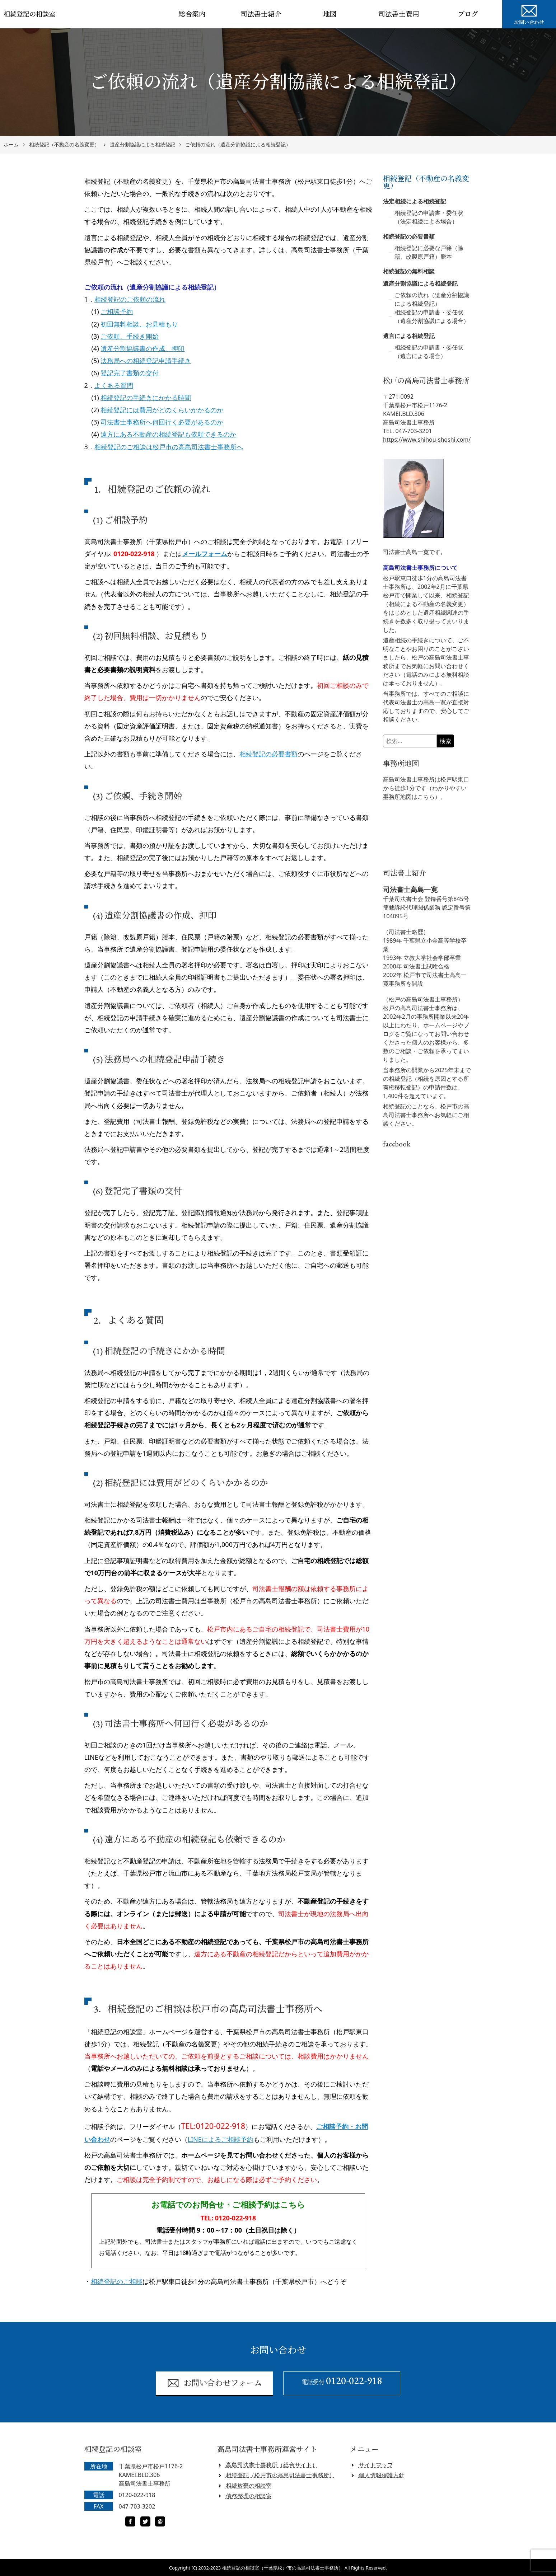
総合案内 (192, 14)
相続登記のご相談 (116, 2281)
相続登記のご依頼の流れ (129, 299)
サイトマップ (376, 2465)
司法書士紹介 (260, 14)
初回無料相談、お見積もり (139, 324)
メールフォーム (204, 553)
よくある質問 (113, 385)
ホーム (11, 145)
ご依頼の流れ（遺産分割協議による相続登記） (238, 145)
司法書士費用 (398, 14)
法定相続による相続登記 (414, 201)
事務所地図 (397, 797)
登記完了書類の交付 (130, 373)
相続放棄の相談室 (249, 2486)
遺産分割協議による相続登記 (142, 145)
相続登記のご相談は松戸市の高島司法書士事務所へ (168, 446)
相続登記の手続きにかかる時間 (146, 397)
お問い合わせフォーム (214, 2383)
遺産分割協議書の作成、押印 (142, 348)
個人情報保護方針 (382, 2475)
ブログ (468, 14)
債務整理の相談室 (249, 2496)
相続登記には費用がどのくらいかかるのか (162, 409)
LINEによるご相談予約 (220, 2139)
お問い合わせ (529, 13)
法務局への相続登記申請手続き (146, 360)
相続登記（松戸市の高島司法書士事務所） (280, 2475)
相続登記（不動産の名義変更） (64, 145)
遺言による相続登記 (409, 336)
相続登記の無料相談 (409, 271)
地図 (330, 14)
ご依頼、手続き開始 (130, 336)
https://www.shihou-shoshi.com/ (427, 440)
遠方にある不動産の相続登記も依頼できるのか (168, 434)
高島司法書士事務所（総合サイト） (272, 2465)
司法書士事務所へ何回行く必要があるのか (162, 422)
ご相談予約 (117, 311)
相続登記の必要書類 (268, 754)
